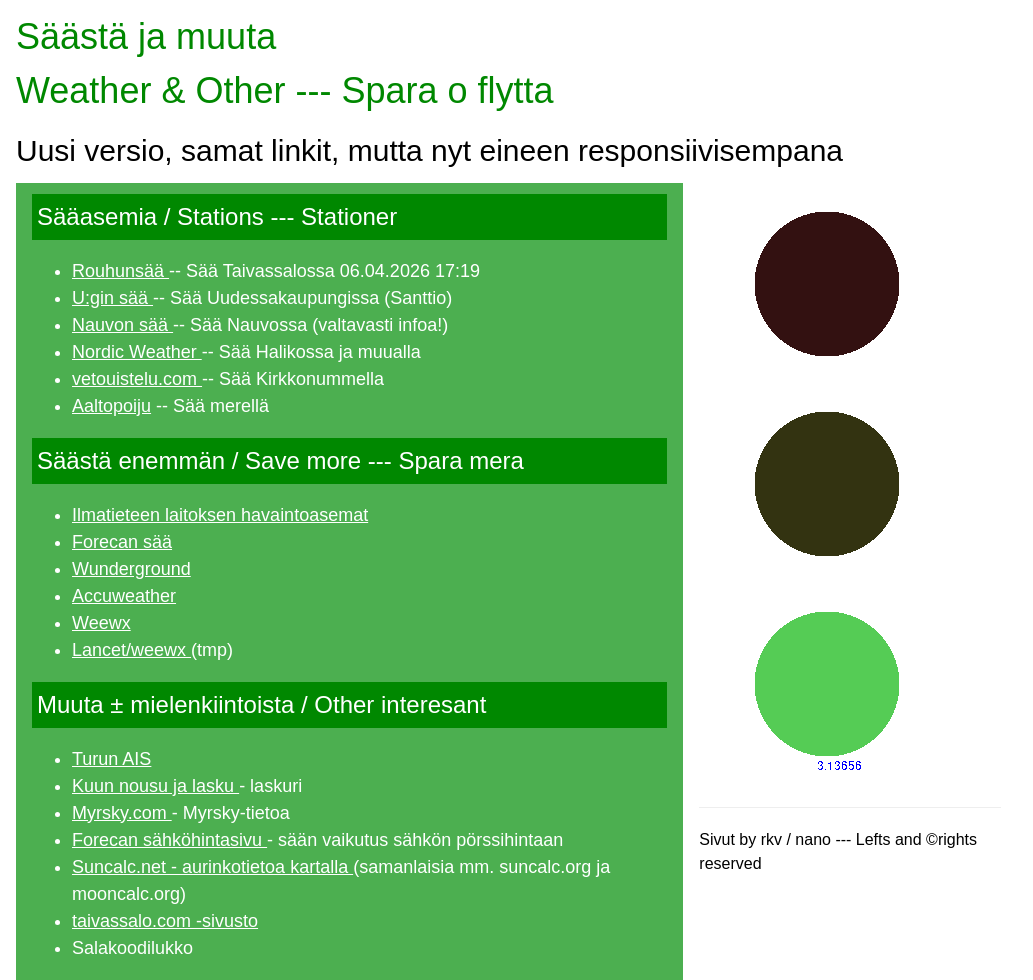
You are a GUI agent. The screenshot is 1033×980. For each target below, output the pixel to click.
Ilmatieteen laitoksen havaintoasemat (220, 515)
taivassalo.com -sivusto (165, 921)
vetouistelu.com (137, 379)
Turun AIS (111, 759)
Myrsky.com (122, 813)
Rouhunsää (120, 271)
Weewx (101, 623)
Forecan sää (122, 542)
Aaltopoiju (111, 406)
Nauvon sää (122, 325)
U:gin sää (112, 298)
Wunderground (131, 569)
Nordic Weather (137, 352)
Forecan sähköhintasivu (169, 840)
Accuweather (124, 596)
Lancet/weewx (131, 650)
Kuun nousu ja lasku (155, 786)
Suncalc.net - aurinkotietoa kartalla (212, 867)
